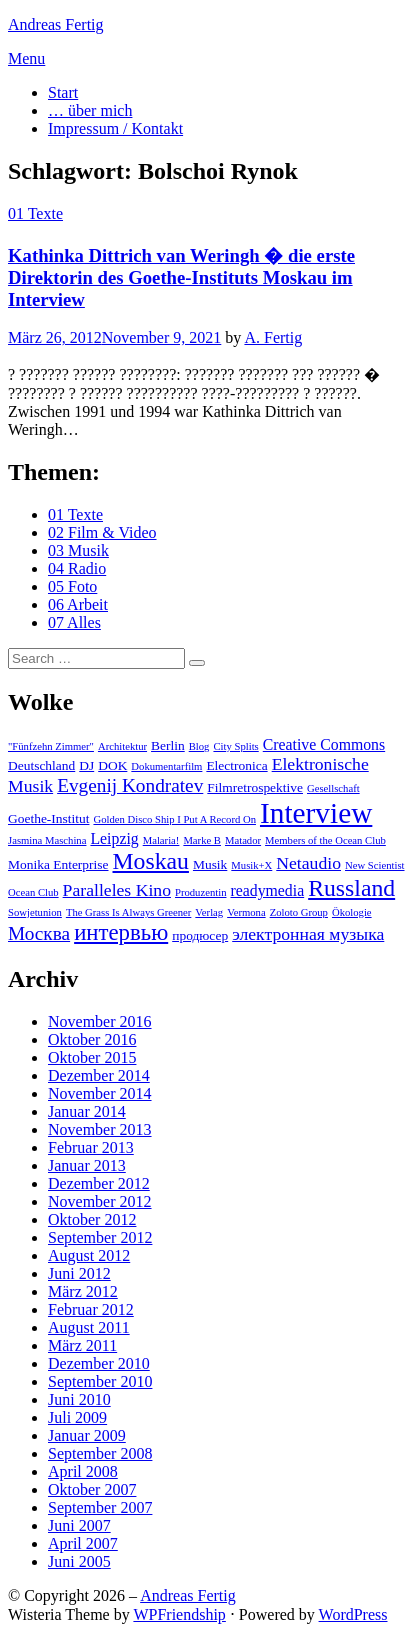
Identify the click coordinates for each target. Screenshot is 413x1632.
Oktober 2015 (92, 1057)
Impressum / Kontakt (115, 128)
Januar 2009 (87, 1435)
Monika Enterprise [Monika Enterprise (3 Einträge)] (58, 864)
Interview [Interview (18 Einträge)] (316, 813)
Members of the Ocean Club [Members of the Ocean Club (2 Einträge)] (325, 840)
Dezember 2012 (99, 1183)
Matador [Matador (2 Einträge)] (243, 840)
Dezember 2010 (99, 1363)
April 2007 (83, 1543)
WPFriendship (179, 1614)
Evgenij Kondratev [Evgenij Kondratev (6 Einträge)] (130, 785)
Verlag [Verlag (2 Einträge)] (209, 912)
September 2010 (100, 1381)
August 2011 (89, 1327)
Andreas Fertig (56, 24)
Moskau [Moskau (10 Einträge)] (151, 861)
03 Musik (78, 550)
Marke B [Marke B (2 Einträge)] (202, 840)
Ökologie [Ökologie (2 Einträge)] (352, 912)
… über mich (90, 110)
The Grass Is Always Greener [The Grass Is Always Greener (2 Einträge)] (128, 912)
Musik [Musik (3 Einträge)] (210, 864)
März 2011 (82, 1345)
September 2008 (100, 1453)
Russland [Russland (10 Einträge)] (351, 888)
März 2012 (83, 1291)
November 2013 (100, 1129)
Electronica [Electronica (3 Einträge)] (236, 765)
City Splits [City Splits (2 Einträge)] (235, 746)
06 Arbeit (78, 604)
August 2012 (89, 1255)
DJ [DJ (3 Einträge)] (86, 765)
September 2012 (100, 1237)
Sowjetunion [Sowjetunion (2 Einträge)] (35, 912)
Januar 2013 (87, 1165)
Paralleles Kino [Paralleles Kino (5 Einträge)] (117, 890)
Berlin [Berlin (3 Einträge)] (168, 745)
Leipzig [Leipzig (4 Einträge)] (114, 838)
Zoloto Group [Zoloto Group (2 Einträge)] (299, 912)
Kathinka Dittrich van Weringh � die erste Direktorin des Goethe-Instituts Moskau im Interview (181, 277)
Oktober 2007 (92, 1489)
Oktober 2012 (92, 1219)
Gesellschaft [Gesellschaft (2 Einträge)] (333, 788)
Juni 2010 (79, 1399)
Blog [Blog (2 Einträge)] (199, 746)
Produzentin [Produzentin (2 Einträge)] (201, 892)
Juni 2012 (79, 1273)
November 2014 (100, 1093)
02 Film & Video (102, 532)
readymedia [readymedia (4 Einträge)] (267, 890)
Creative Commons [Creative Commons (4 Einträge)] (324, 744)
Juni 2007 (79, 1525)
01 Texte (35, 213)
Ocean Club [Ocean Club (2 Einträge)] (33, 892)
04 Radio (77, 568)
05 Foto (72, 586)
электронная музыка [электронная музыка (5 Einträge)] (308, 934)
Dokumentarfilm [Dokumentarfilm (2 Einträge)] (166, 766)
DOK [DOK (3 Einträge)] (112, 765)
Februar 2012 (91, 1309)
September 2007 (100, 1507)
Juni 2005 (79, 1561)
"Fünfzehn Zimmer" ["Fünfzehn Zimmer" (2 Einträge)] (51, 746)
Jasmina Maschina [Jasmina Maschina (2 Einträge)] (47, 840)
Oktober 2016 (92, 1039)
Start (63, 92)
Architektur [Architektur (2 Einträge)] (122, 746)
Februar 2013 (91, 1147)
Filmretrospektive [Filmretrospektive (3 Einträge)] (255, 787)
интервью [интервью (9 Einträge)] (121, 932)
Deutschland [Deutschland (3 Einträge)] (41, 765)
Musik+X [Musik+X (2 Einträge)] (251, 865)
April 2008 (83, 1471)
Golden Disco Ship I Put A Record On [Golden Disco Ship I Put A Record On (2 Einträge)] (174, 819)
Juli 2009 (77, 1417)
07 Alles (74, 622)
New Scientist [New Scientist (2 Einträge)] (375, 865)
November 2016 (100, 1021)
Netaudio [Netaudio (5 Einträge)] (308, 863)
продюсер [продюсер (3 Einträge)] (200, 935)
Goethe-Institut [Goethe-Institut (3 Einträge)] (48, 818)
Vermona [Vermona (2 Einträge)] (246, 912)
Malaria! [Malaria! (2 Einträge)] (161, 840)
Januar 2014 (87, 1111)
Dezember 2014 (99, 1075)
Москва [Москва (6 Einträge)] (39, 933)
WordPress (353, 1614)
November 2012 (100, 1201)
